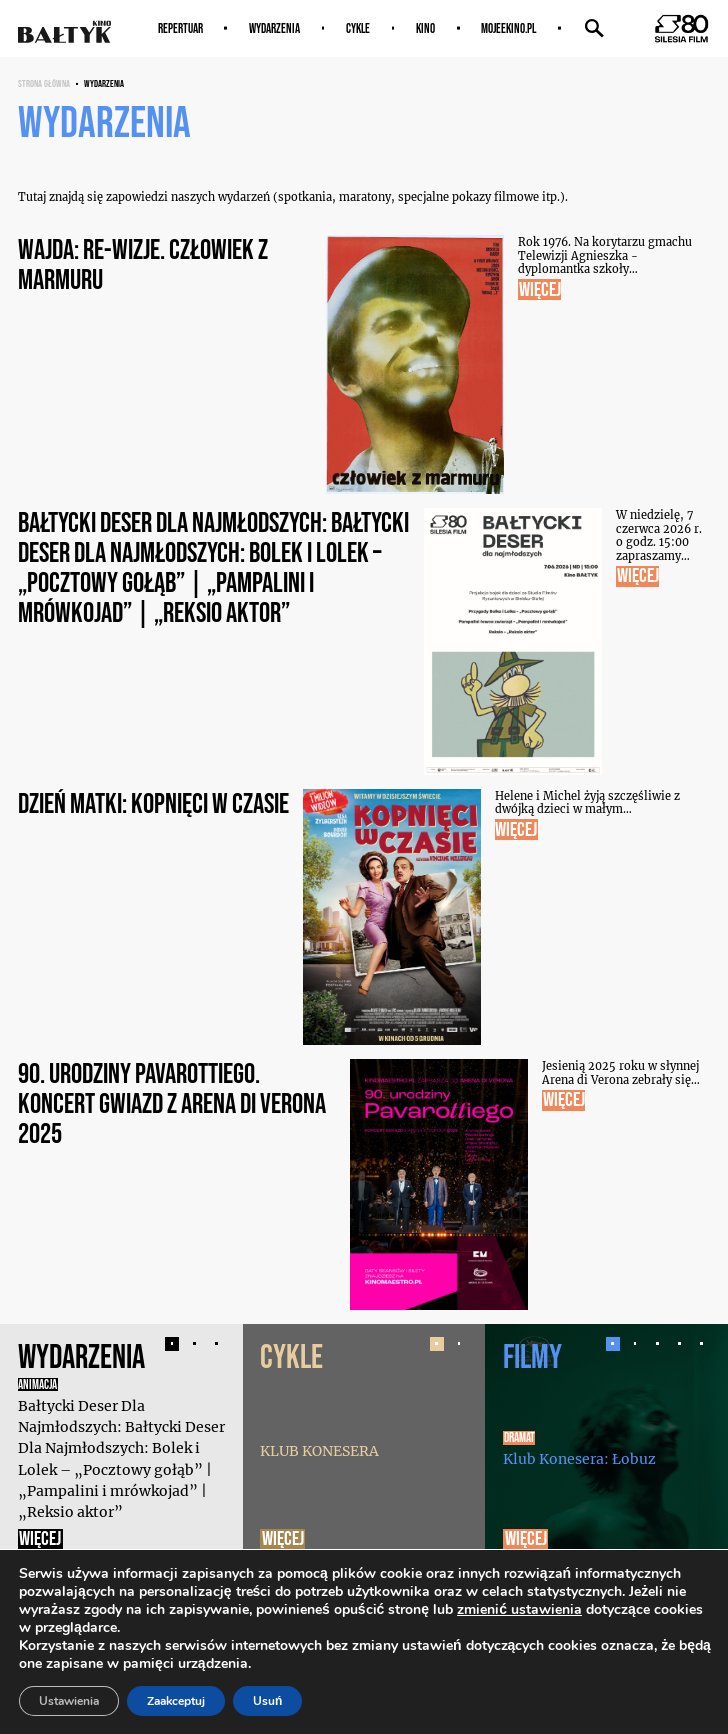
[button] (172, 1344)
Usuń (267, 1701)
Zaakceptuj (176, 1701)
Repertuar (180, 28)
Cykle (358, 28)
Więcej (40, 1539)
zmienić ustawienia (519, 1610)
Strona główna (44, 83)
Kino (425, 28)
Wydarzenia (274, 28)
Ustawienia (69, 1701)
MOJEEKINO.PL (508, 28)
